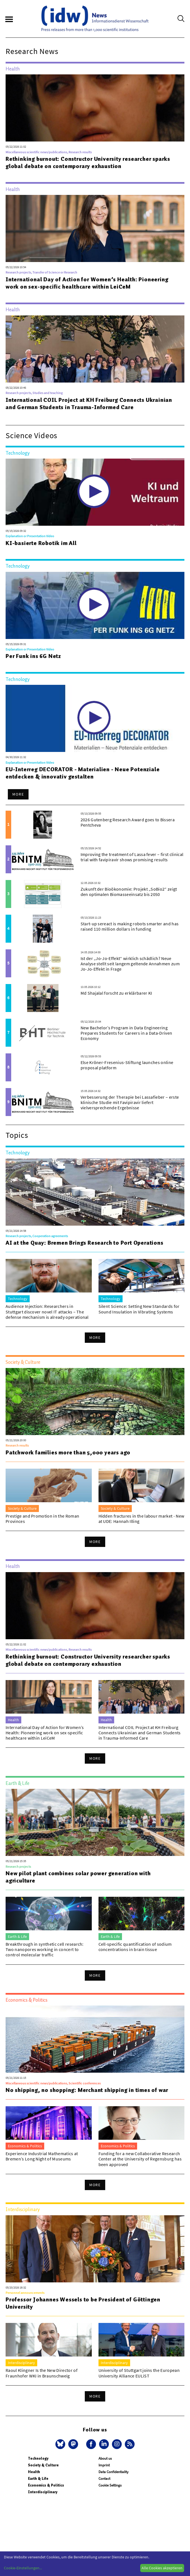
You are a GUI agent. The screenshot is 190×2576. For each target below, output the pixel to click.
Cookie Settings (109, 2485)
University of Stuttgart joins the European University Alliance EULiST (139, 2372)
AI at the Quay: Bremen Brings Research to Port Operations (84, 1243)
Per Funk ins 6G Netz (33, 656)
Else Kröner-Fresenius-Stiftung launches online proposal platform (127, 1065)
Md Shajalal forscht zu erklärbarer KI (116, 993)
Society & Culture (43, 2465)
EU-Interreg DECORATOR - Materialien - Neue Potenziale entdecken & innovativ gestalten (82, 773)
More (18, 794)
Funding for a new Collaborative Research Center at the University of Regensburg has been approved (140, 2159)
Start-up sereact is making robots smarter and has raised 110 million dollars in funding (130, 926)
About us (105, 2458)
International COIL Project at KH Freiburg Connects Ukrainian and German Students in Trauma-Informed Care (89, 403)
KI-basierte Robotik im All (41, 543)
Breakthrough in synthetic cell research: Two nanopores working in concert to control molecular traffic (45, 1949)
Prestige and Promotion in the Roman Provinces (42, 1518)
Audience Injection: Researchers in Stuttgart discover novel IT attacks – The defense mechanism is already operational (47, 1311)
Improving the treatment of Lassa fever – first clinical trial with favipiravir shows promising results (132, 856)
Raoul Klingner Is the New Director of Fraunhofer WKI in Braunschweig (42, 2372)
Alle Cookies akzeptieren (162, 2567)
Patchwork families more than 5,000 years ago (68, 1452)
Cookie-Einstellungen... (23, 2567)
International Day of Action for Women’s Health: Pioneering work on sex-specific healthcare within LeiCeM (87, 283)
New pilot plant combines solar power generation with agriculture (78, 1877)
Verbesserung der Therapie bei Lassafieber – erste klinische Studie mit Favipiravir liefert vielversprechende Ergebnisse (130, 1102)
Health (34, 2471)
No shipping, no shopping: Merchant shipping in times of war (87, 2090)
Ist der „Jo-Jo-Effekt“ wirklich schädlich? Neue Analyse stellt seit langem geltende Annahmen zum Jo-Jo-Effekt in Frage (130, 964)
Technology (38, 2458)
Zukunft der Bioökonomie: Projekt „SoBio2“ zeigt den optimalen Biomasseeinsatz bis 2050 (129, 891)
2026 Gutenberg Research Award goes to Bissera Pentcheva (128, 822)
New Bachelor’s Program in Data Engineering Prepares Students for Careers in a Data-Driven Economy (126, 1033)
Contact (104, 2478)
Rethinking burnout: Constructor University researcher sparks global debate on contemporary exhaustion (88, 162)
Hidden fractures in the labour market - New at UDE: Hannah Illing (141, 1518)
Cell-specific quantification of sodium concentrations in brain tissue (135, 1946)
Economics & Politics (46, 2485)
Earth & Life (38, 2478)
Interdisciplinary (42, 2492)
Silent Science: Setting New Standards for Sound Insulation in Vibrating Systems (139, 1308)
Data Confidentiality (113, 2471)
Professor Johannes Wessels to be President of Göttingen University (83, 2303)
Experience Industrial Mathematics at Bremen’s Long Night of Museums (42, 2156)
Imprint (104, 2465)
